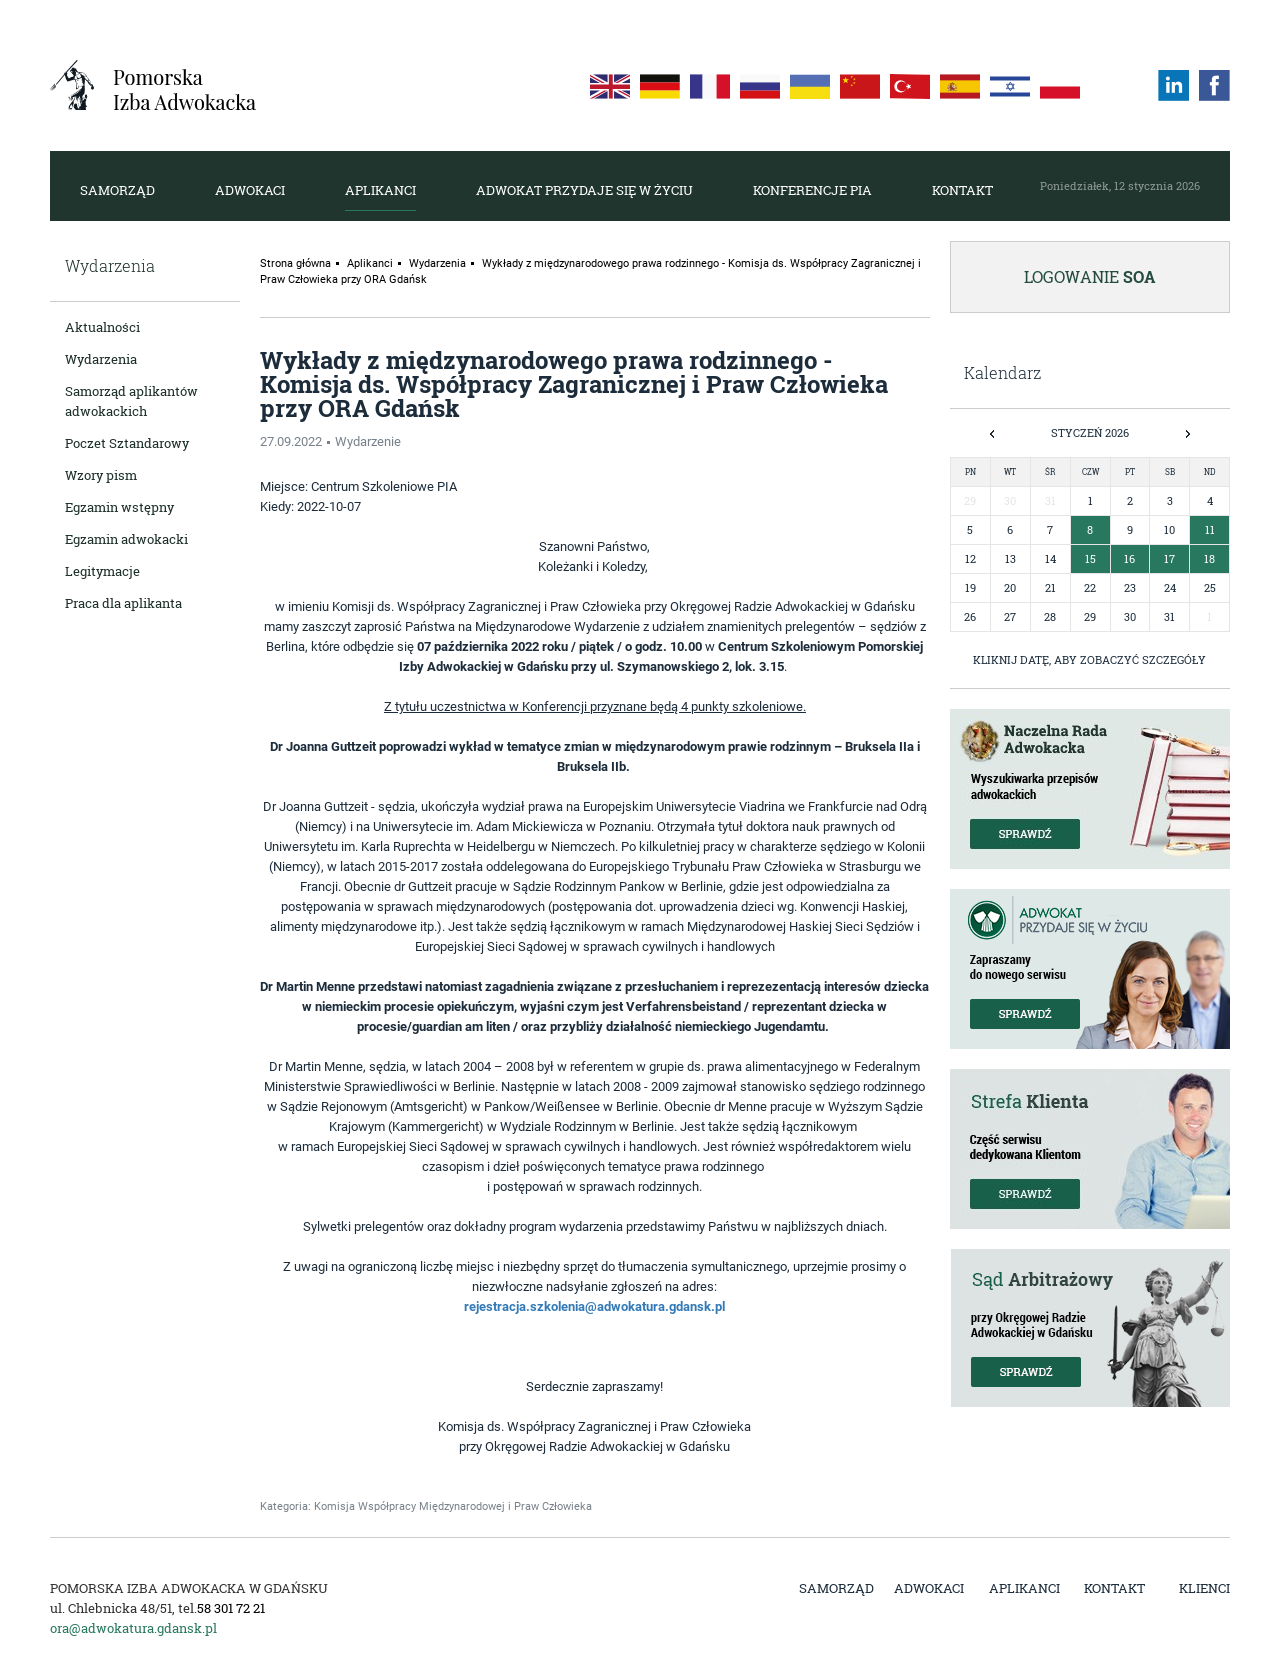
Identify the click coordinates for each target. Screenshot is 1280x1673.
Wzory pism (101, 475)
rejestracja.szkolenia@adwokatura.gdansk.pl (594, 1306)
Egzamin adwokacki (126, 539)
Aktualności (102, 327)
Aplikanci (380, 190)
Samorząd (117, 190)
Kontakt (962, 190)
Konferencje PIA (812, 190)
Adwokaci (250, 190)
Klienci (1204, 1588)
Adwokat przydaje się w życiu (584, 190)
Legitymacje (102, 571)
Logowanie (1090, 276)
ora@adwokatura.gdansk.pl (133, 1628)
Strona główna (295, 263)
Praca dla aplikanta (123, 603)
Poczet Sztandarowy (127, 443)
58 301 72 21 (231, 1608)
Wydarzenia (101, 359)
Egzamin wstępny (119, 507)
